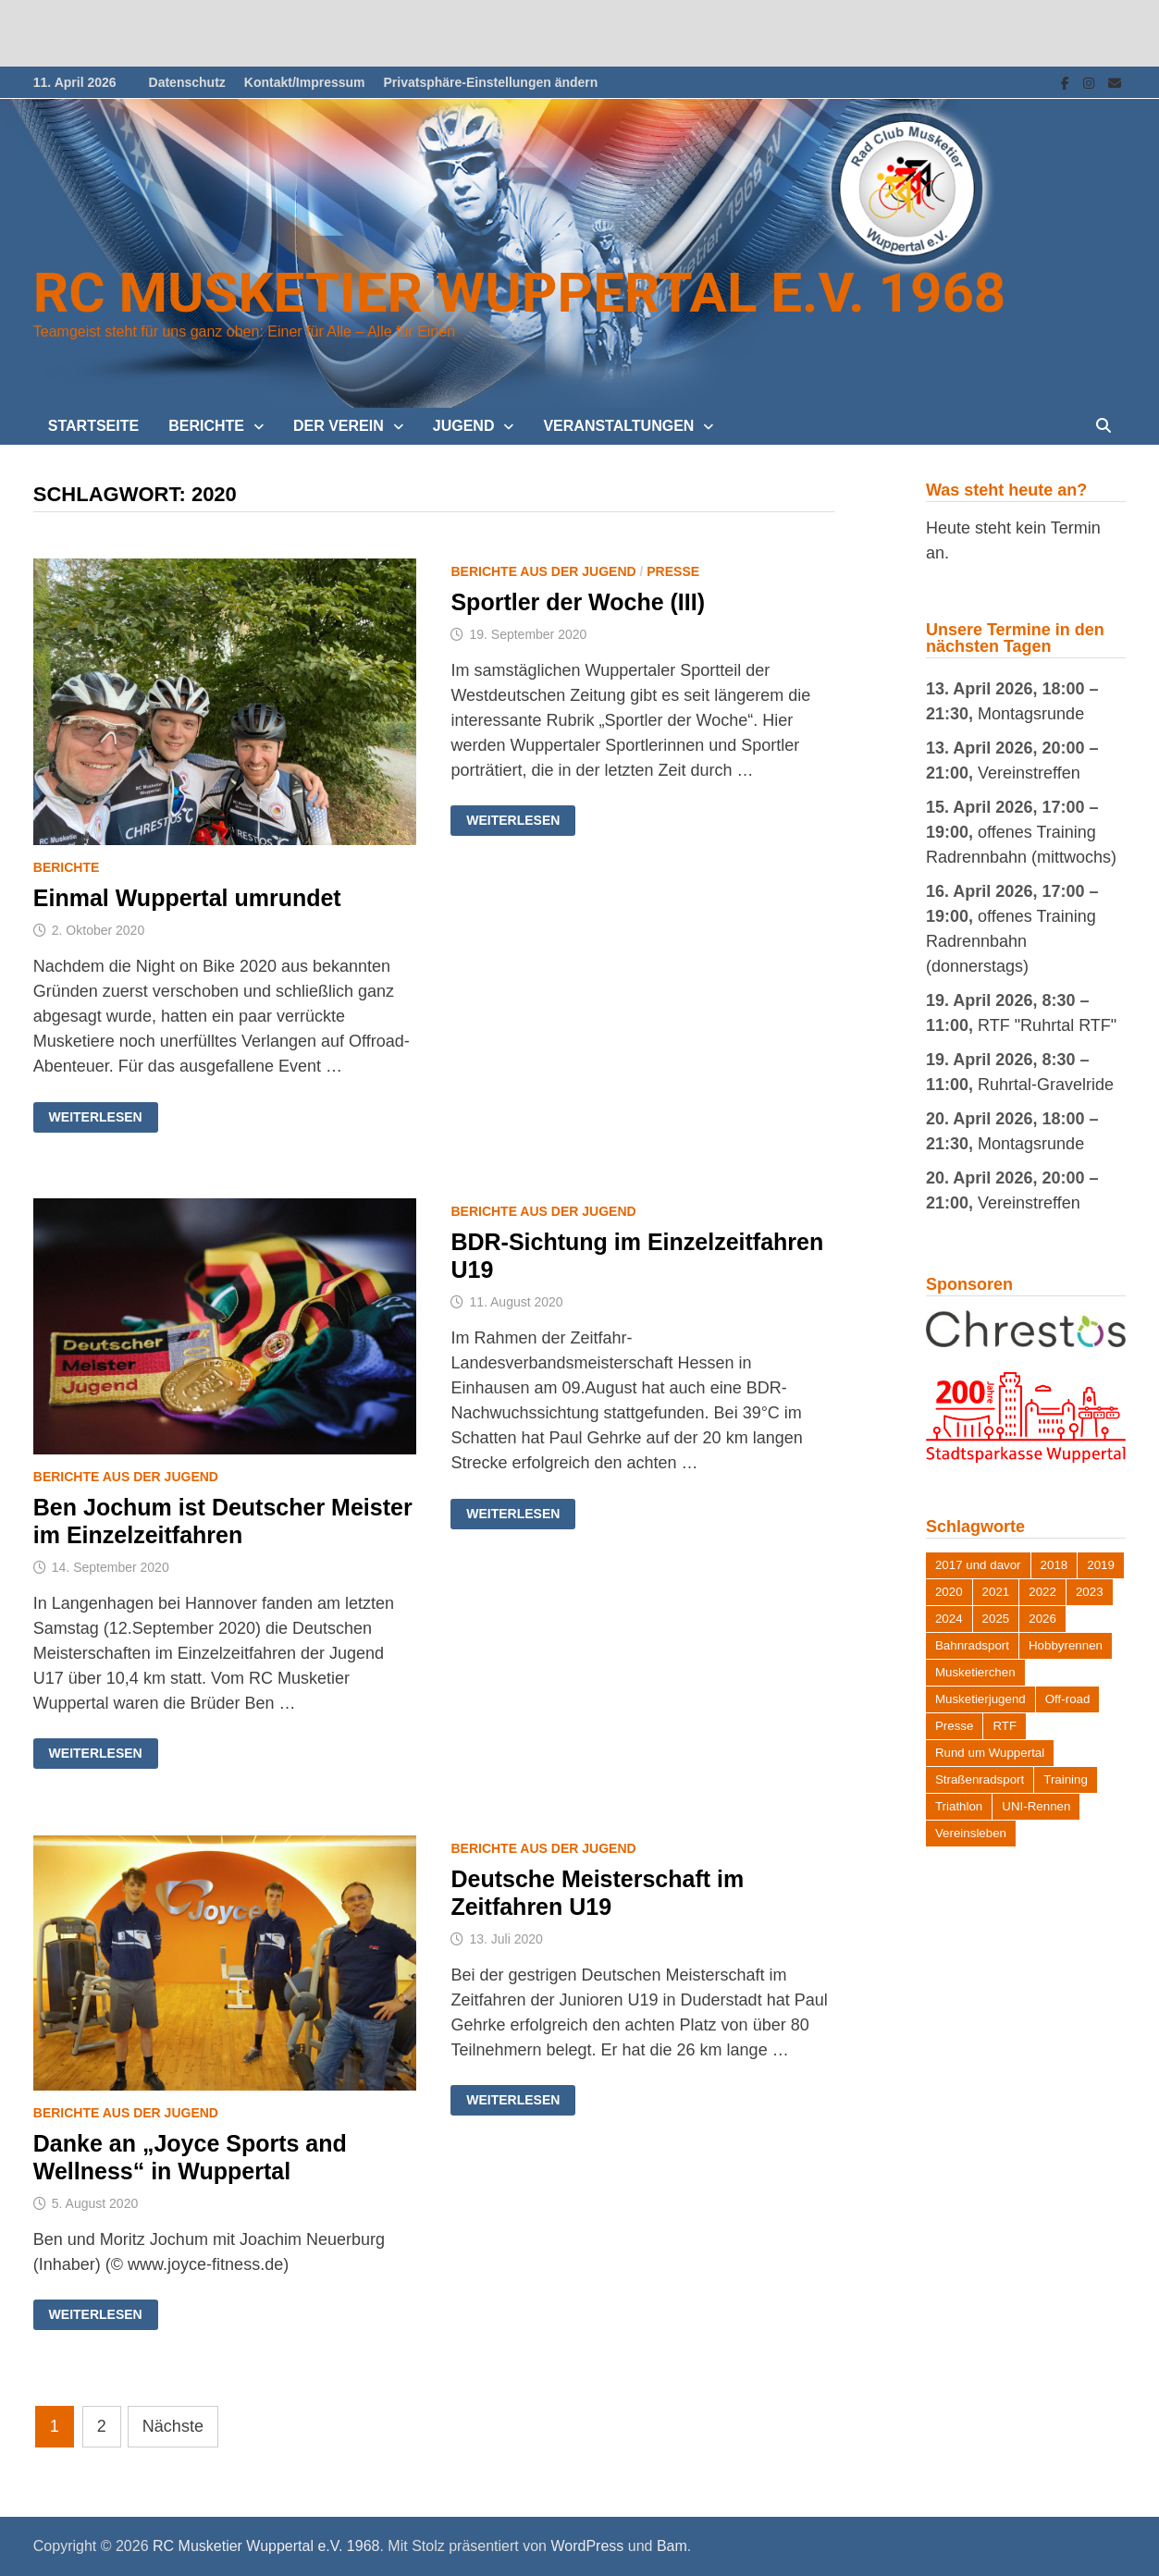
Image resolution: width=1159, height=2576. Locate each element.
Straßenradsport (979, 1779)
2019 (1101, 1565)
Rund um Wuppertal (989, 1753)
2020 (949, 1592)
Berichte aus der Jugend (542, 571)
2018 (1054, 1565)
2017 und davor (978, 1565)
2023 (1090, 1592)
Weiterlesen (95, 1117)
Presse (673, 571)
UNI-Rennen (1036, 1806)
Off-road (1068, 1699)
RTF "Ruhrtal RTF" (1047, 1025)
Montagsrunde (1031, 714)
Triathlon (958, 1806)
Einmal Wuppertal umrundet (187, 898)
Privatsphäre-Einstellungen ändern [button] (491, 82)
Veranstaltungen (618, 426)
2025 (996, 1618)
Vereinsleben (970, 1833)
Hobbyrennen (1066, 1645)
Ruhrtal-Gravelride (1046, 1084)
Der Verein (338, 426)
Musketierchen (975, 1672)
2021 (996, 1592)
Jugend (464, 426)
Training (1065, 1779)
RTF (1005, 1726)
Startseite (93, 426)
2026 (1042, 1618)
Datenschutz (187, 82)
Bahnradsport (972, 1645)
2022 (1042, 1592)
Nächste (172, 2426)
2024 (949, 1618)
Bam (672, 2546)
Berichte (206, 426)
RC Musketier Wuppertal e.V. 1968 (519, 292)
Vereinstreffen (1029, 773)
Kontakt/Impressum (304, 82)
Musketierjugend (980, 1699)
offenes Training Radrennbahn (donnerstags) (1011, 941)
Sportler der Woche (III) (577, 602)
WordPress (586, 2546)
